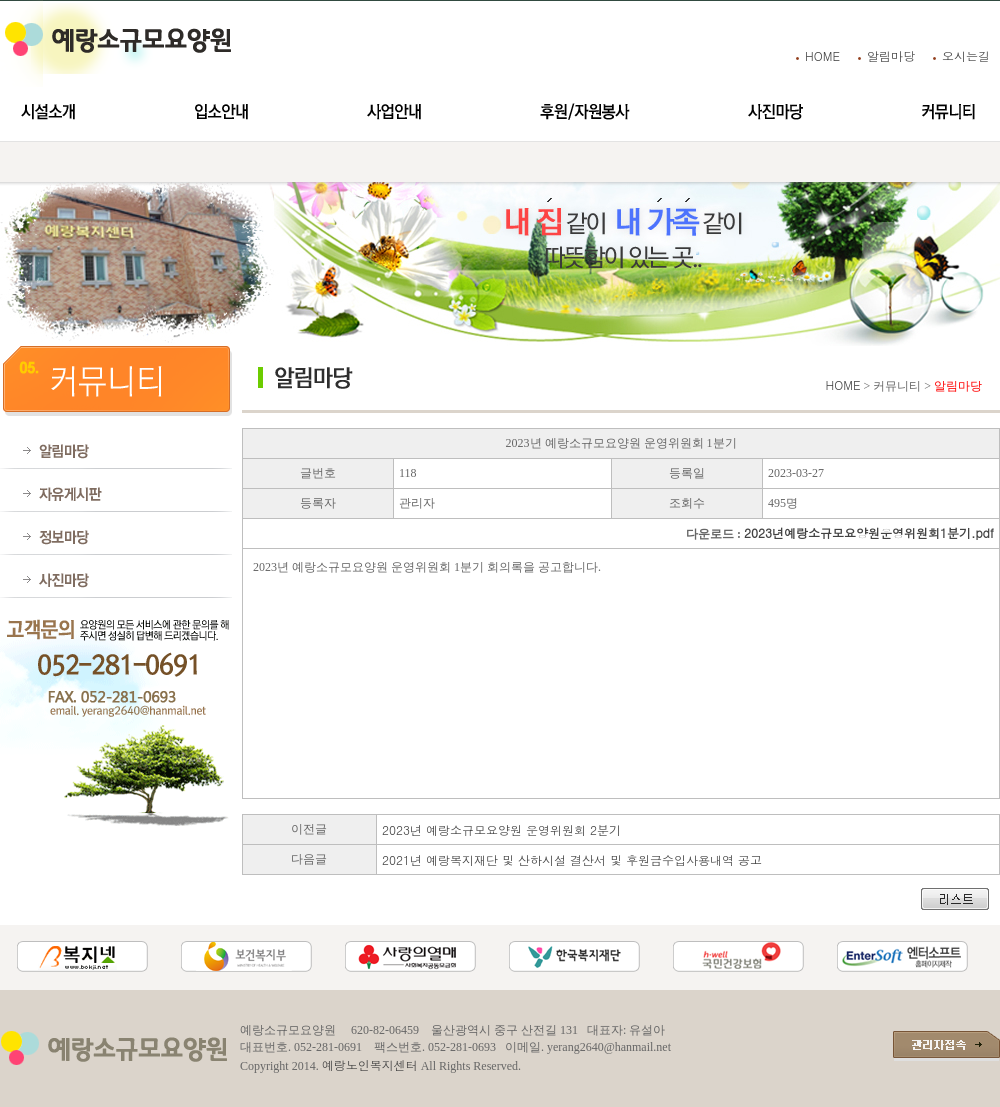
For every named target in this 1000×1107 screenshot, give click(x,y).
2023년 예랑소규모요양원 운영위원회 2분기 (501, 829)
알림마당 (891, 55)
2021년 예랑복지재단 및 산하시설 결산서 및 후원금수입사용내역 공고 (572, 859)
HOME (822, 55)
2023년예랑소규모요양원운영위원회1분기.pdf (869, 532)
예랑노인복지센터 (370, 1064)
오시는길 (966, 55)
